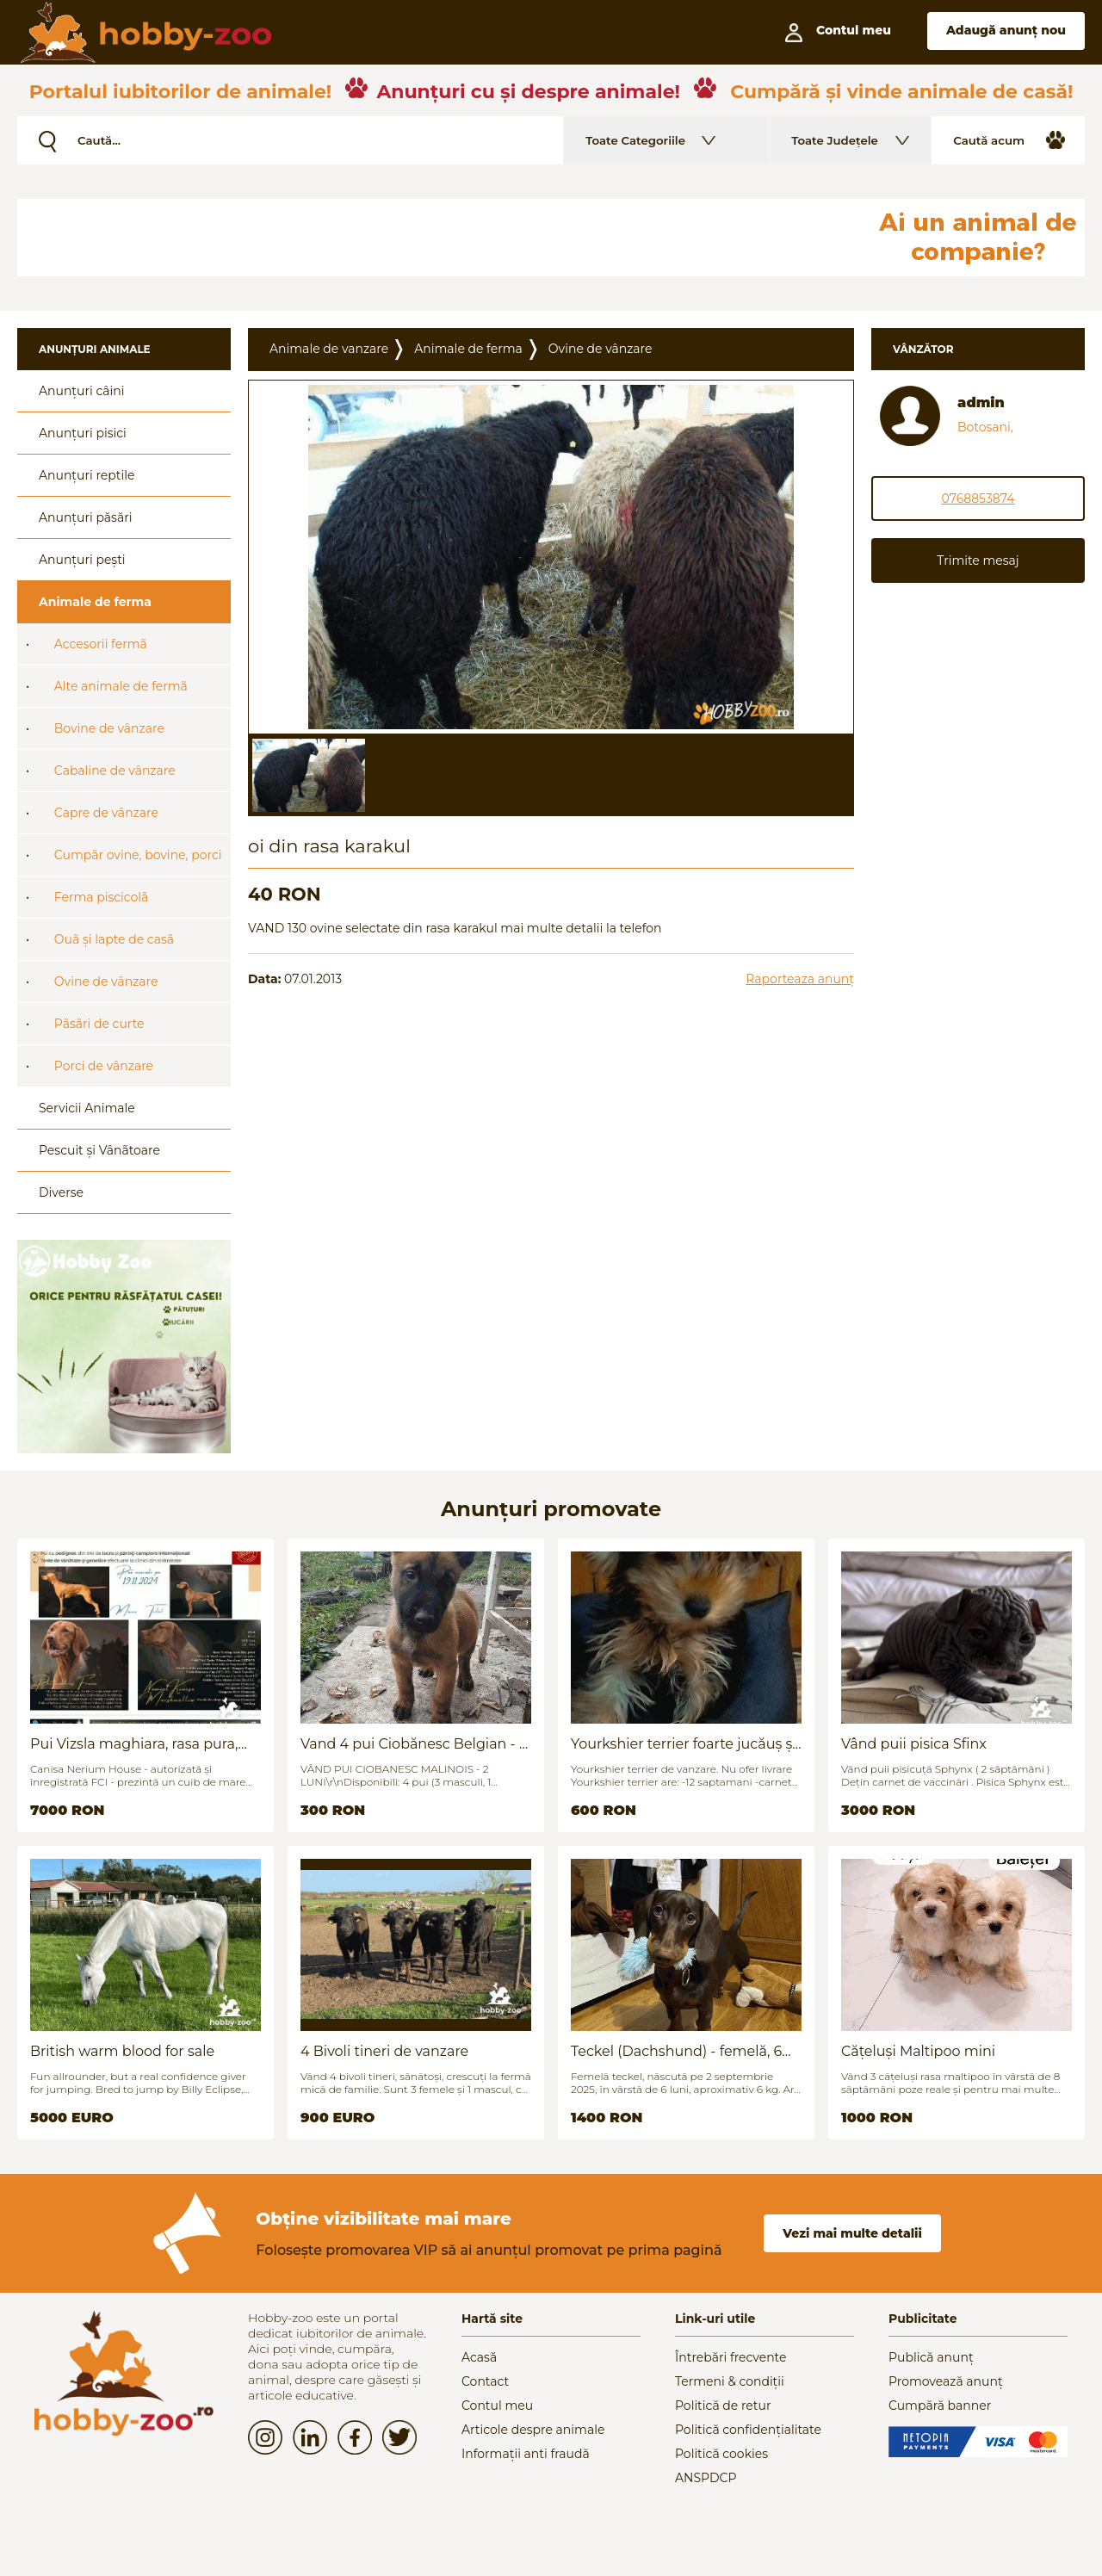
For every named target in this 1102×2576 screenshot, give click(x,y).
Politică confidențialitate (748, 2429)
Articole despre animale (532, 2429)
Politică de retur (723, 2405)
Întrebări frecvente (731, 2357)
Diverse (61, 1192)
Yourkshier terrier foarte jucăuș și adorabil (683, 1744)
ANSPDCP (705, 2478)
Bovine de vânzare (109, 728)
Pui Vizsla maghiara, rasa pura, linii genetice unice (134, 1744)
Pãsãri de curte (99, 1023)
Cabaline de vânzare (115, 770)
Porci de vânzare (103, 1066)
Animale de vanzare (328, 348)
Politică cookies (721, 2453)
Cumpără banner (939, 2405)
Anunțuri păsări (85, 517)
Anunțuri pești (82, 559)
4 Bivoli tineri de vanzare (384, 2051)
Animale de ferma (95, 602)
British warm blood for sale (122, 2051)
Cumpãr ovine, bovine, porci (138, 855)
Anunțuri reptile (86, 475)
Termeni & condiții (729, 2381)
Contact (485, 2381)
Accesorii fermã (100, 644)
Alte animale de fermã (121, 686)
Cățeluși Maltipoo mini (918, 2051)
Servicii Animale (87, 1108)
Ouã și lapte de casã (114, 939)
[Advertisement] (434, 237)
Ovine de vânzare (106, 981)
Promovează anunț (945, 2381)
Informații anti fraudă (525, 2453)
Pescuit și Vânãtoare (99, 1150)
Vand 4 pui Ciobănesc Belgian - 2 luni (413, 1744)
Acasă (479, 2357)
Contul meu (497, 2405)
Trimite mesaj (977, 560)
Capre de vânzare (106, 812)
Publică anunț (931, 2357)
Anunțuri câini (82, 391)
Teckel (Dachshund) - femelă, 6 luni (676, 2051)
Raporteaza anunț (800, 979)
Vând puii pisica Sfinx (914, 1744)
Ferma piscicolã (101, 897)
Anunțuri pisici (83, 433)
